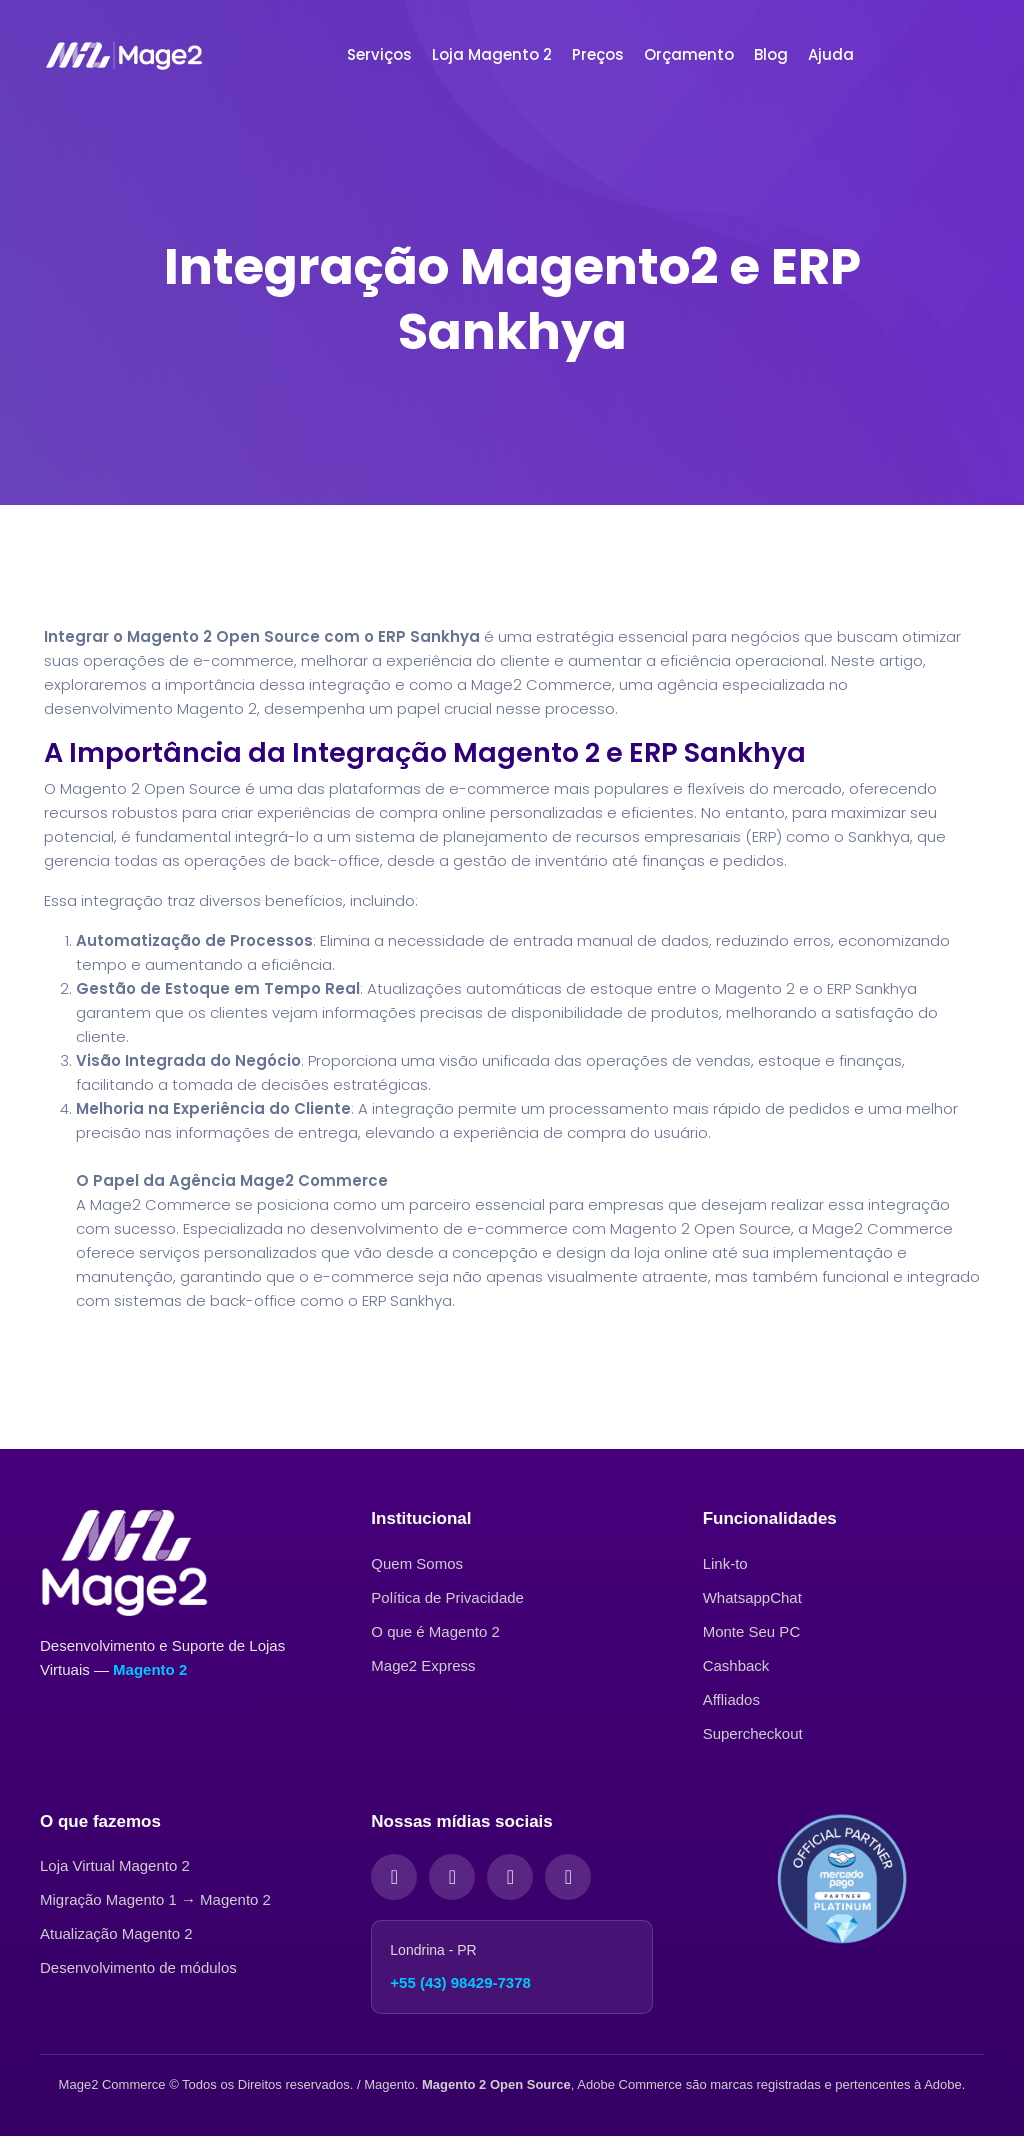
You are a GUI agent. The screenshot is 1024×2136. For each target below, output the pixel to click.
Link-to (725, 1563)
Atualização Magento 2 (116, 1933)
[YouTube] (568, 1877)
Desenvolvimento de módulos (138, 1967)
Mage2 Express (423, 1665)
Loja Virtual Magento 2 (115, 1865)
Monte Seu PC (752, 1631)
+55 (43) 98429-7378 (460, 1982)
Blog (771, 54)
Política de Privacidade (447, 1597)
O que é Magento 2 (435, 1631)
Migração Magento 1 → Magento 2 (155, 1899)
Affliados (731, 1699)
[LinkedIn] (510, 1877)
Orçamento (689, 54)
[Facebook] (394, 1877)
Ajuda (831, 54)
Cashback (736, 1665)
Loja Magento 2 (492, 54)
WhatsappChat (752, 1597)
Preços (598, 54)
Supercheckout (753, 1733)
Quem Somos (417, 1563)
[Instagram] (452, 1877)
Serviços (379, 54)
